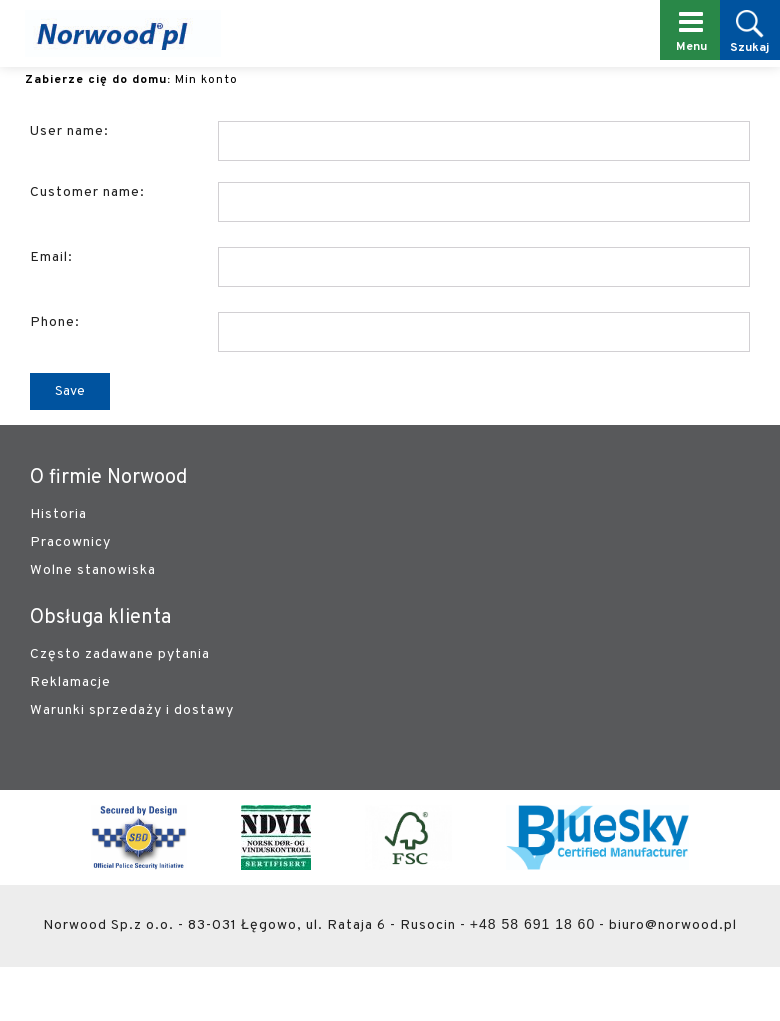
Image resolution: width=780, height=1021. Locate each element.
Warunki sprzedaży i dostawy (132, 710)
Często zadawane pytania (120, 654)
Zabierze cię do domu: (98, 80)
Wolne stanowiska (93, 570)
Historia (58, 514)
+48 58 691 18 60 (532, 924)
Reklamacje (70, 682)
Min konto (206, 80)
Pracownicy (70, 542)
